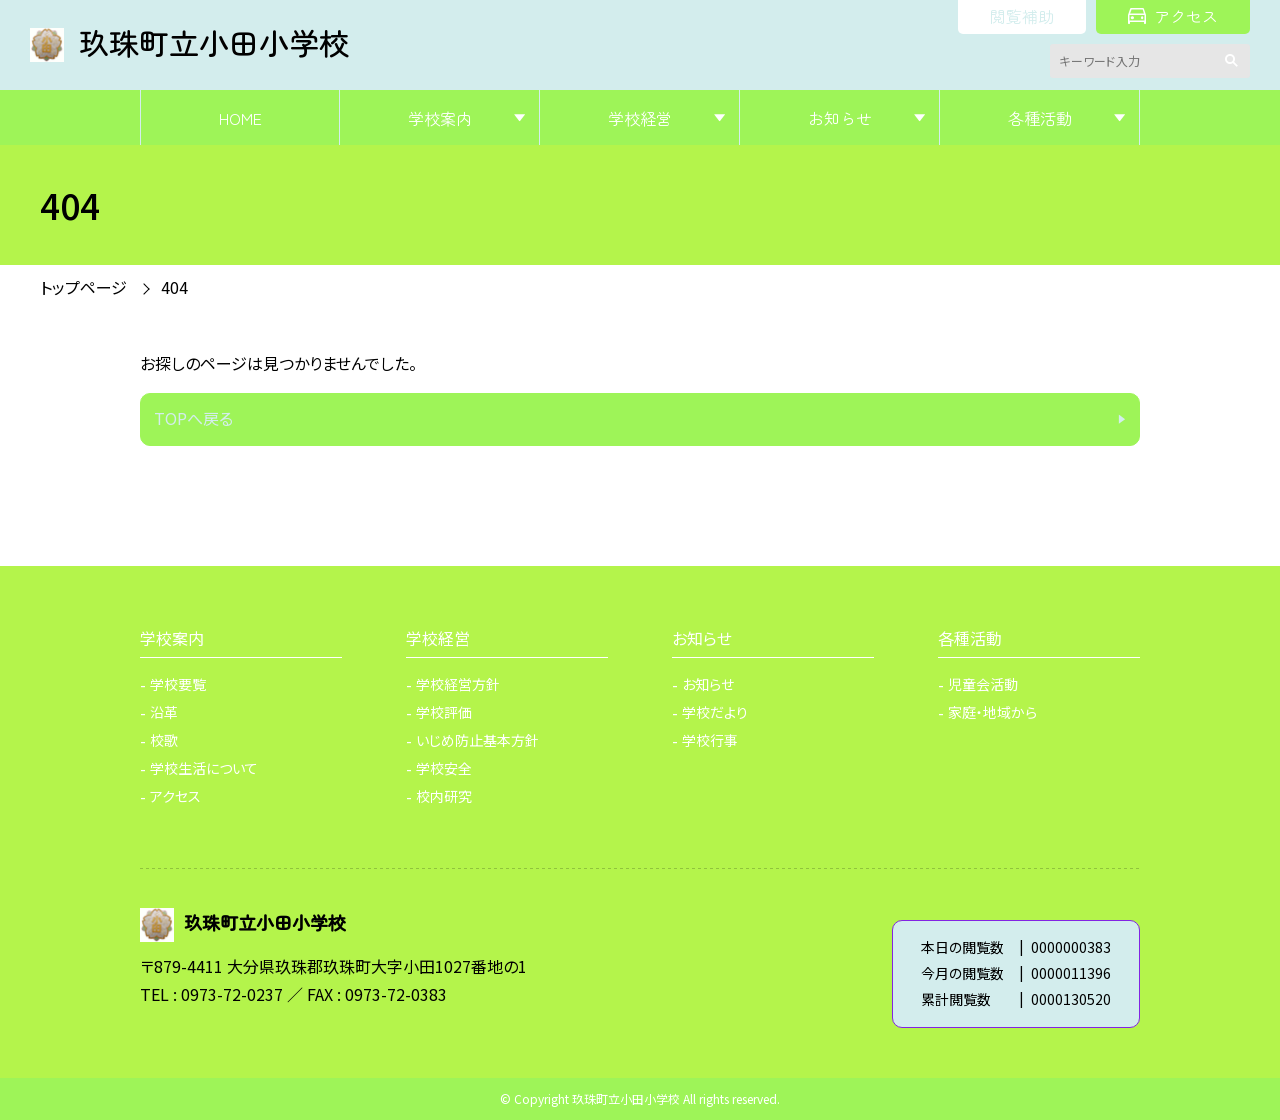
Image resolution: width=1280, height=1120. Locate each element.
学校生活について (204, 768)
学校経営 (640, 118)
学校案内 (440, 118)
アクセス (1173, 16)
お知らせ (840, 118)
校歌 (164, 740)
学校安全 (444, 768)
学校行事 (710, 740)
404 (174, 287)
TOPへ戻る (193, 418)
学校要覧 (178, 684)
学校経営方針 (458, 684)
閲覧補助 (1022, 16)
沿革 (164, 712)
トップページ (83, 287)
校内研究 (444, 796)
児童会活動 (983, 684)
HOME (240, 118)
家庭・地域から (992, 712)
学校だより (715, 712)
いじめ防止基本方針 (477, 740)
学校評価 (444, 712)
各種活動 (1040, 118)
